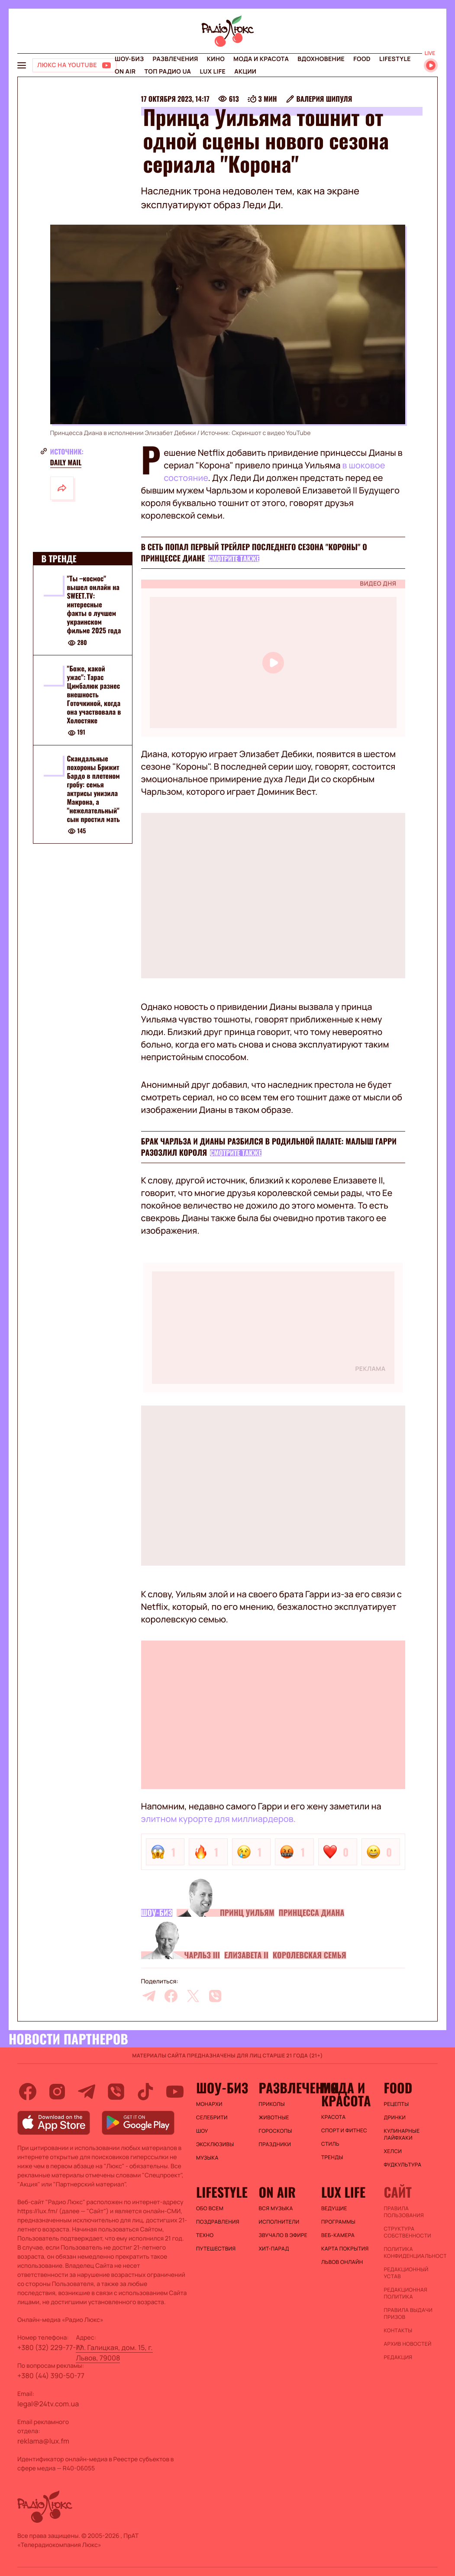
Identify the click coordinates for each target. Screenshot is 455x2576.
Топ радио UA (167, 72)
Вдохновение (321, 59)
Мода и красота (261, 59)
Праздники (274, 2144)
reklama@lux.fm (43, 2441)
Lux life (213, 72)
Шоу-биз (129, 59)
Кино (216, 59)
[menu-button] (21, 65)
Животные (273, 2117)
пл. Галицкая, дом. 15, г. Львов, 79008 (114, 2353)
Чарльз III (202, 1955)
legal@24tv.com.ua (48, 2403)
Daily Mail (66, 462)
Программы (338, 2221)
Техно (205, 2235)
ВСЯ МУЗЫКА (275, 2208)
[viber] (215, 1996)
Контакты (398, 2330)
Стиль (330, 2144)
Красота (333, 2117)
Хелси (393, 2151)
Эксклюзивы (215, 2144)
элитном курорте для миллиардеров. (218, 1819)
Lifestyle (395, 59)
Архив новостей (407, 2344)
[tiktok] (145, 2091)
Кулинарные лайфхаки (402, 2134)
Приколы (271, 2104)
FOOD (362, 59)
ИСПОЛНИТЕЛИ (278, 2221)
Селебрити (212, 2117)
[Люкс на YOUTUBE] (74, 65)
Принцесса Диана (312, 1913)
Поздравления (217, 2221)
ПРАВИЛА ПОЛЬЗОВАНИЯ (404, 2212)
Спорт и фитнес (344, 2130)
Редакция (398, 2357)
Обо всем (209, 2208)
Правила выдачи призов (408, 2314)
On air (125, 72)
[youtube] (175, 2091)
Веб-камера (338, 2235)
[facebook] (171, 1996)
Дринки (395, 2117)
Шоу (202, 2131)
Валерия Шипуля (324, 98)
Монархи (209, 2104)
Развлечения (175, 59)
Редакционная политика (405, 2293)
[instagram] (57, 2091)
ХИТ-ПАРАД (273, 2248)
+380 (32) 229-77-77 (50, 2347)
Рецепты (396, 2104)
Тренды (332, 2157)
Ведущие (334, 2208)
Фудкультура (402, 2164)
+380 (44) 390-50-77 (50, 2375)
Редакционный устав (406, 2273)
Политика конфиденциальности (411, 2253)
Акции (245, 72)
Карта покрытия (345, 2248)
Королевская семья (309, 1955)
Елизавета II (246, 1955)
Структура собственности (407, 2232)
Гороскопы (275, 2131)
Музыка (207, 2157)
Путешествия (216, 2248)
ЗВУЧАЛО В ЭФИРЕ (282, 2235)
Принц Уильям (247, 1913)
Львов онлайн (342, 2262)
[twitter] (193, 1996)
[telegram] (149, 1996)
